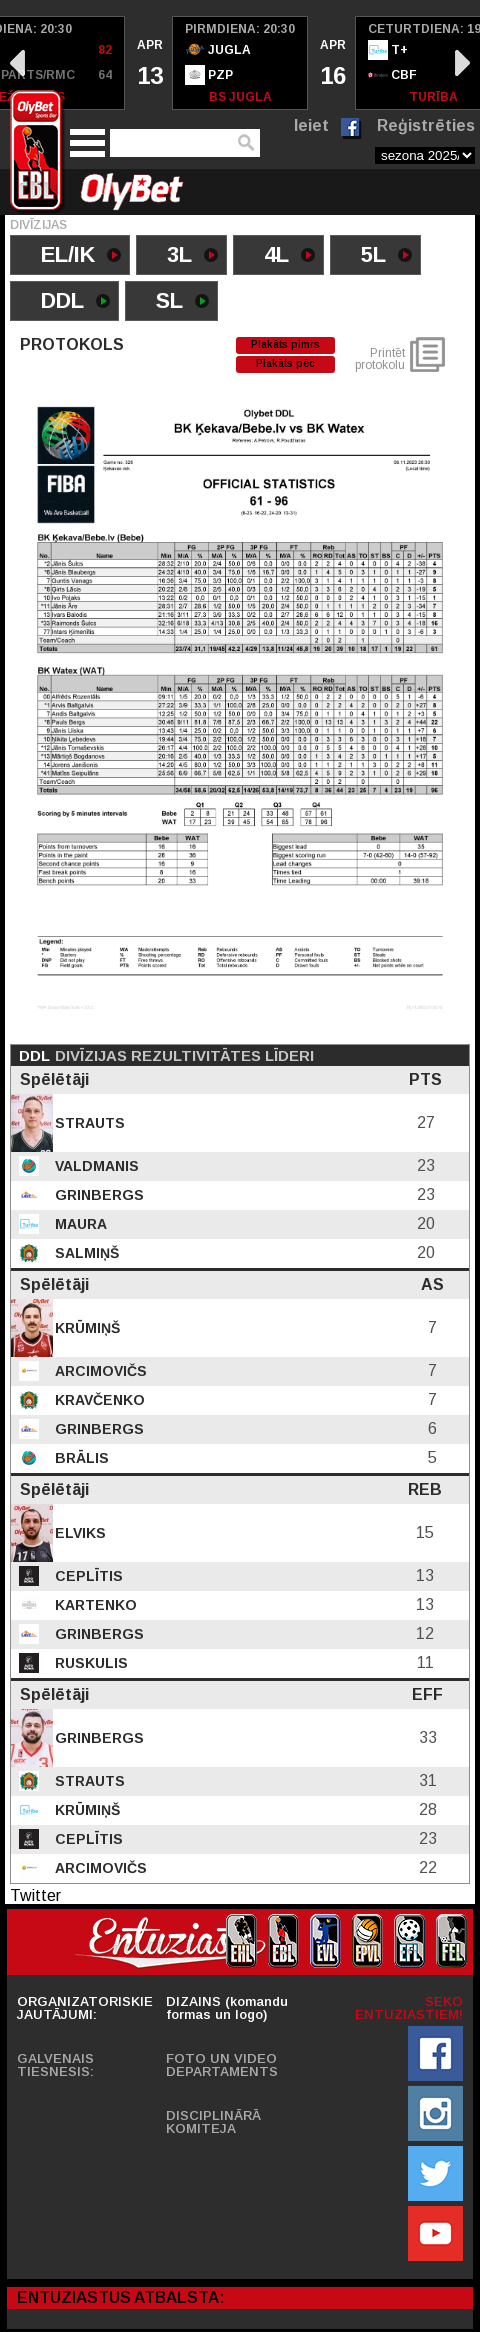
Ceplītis (87, 1576)
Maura (79, 1224)
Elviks (78, 1533)
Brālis (80, 1458)
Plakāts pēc (285, 363)
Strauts (88, 1123)
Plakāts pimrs (285, 344)
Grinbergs (97, 1195)
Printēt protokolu (380, 359)
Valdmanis (95, 1166)
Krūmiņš (85, 1328)
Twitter (35, 1895)
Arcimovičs (99, 1371)
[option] (149, 63)
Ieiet (311, 125)
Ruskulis (89, 1663)
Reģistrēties (426, 125)
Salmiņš (85, 1253)
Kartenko (94, 1605)
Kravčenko (98, 1400)
